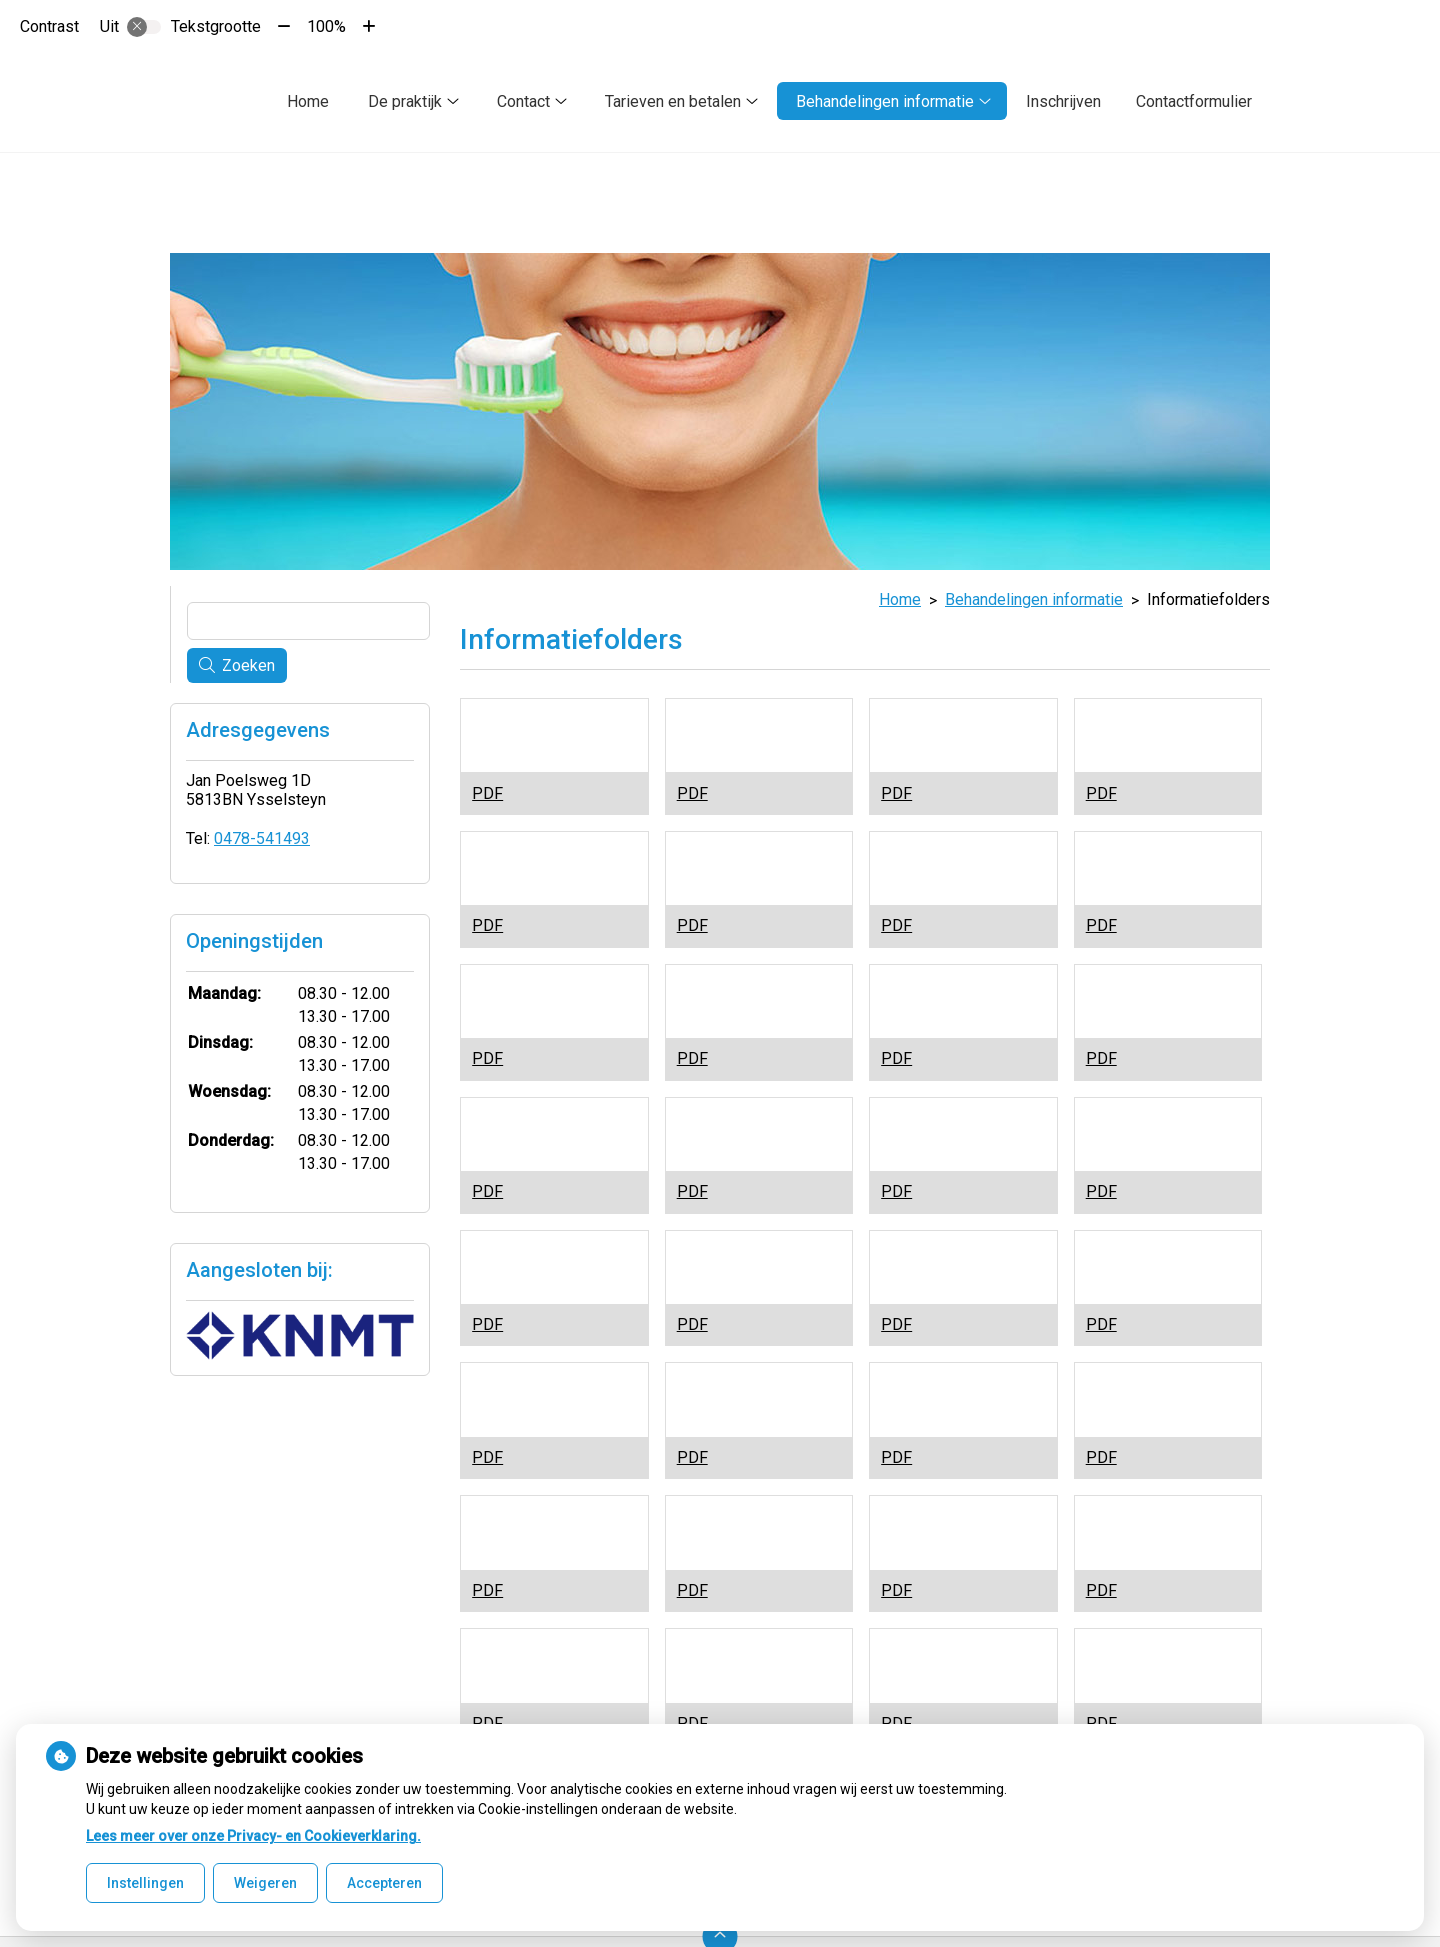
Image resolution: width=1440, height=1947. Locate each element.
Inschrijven (1063, 101)
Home (308, 101)
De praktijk (405, 101)
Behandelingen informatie (885, 101)
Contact (523, 101)
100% (326, 26)
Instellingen (145, 1883)
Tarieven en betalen (673, 101)
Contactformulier (1194, 101)
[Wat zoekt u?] (308, 621)
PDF (487, 793)
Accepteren (384, 1883)
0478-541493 (262, 838)
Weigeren (265, 1883)
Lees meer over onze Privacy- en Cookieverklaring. (253, 1836)
